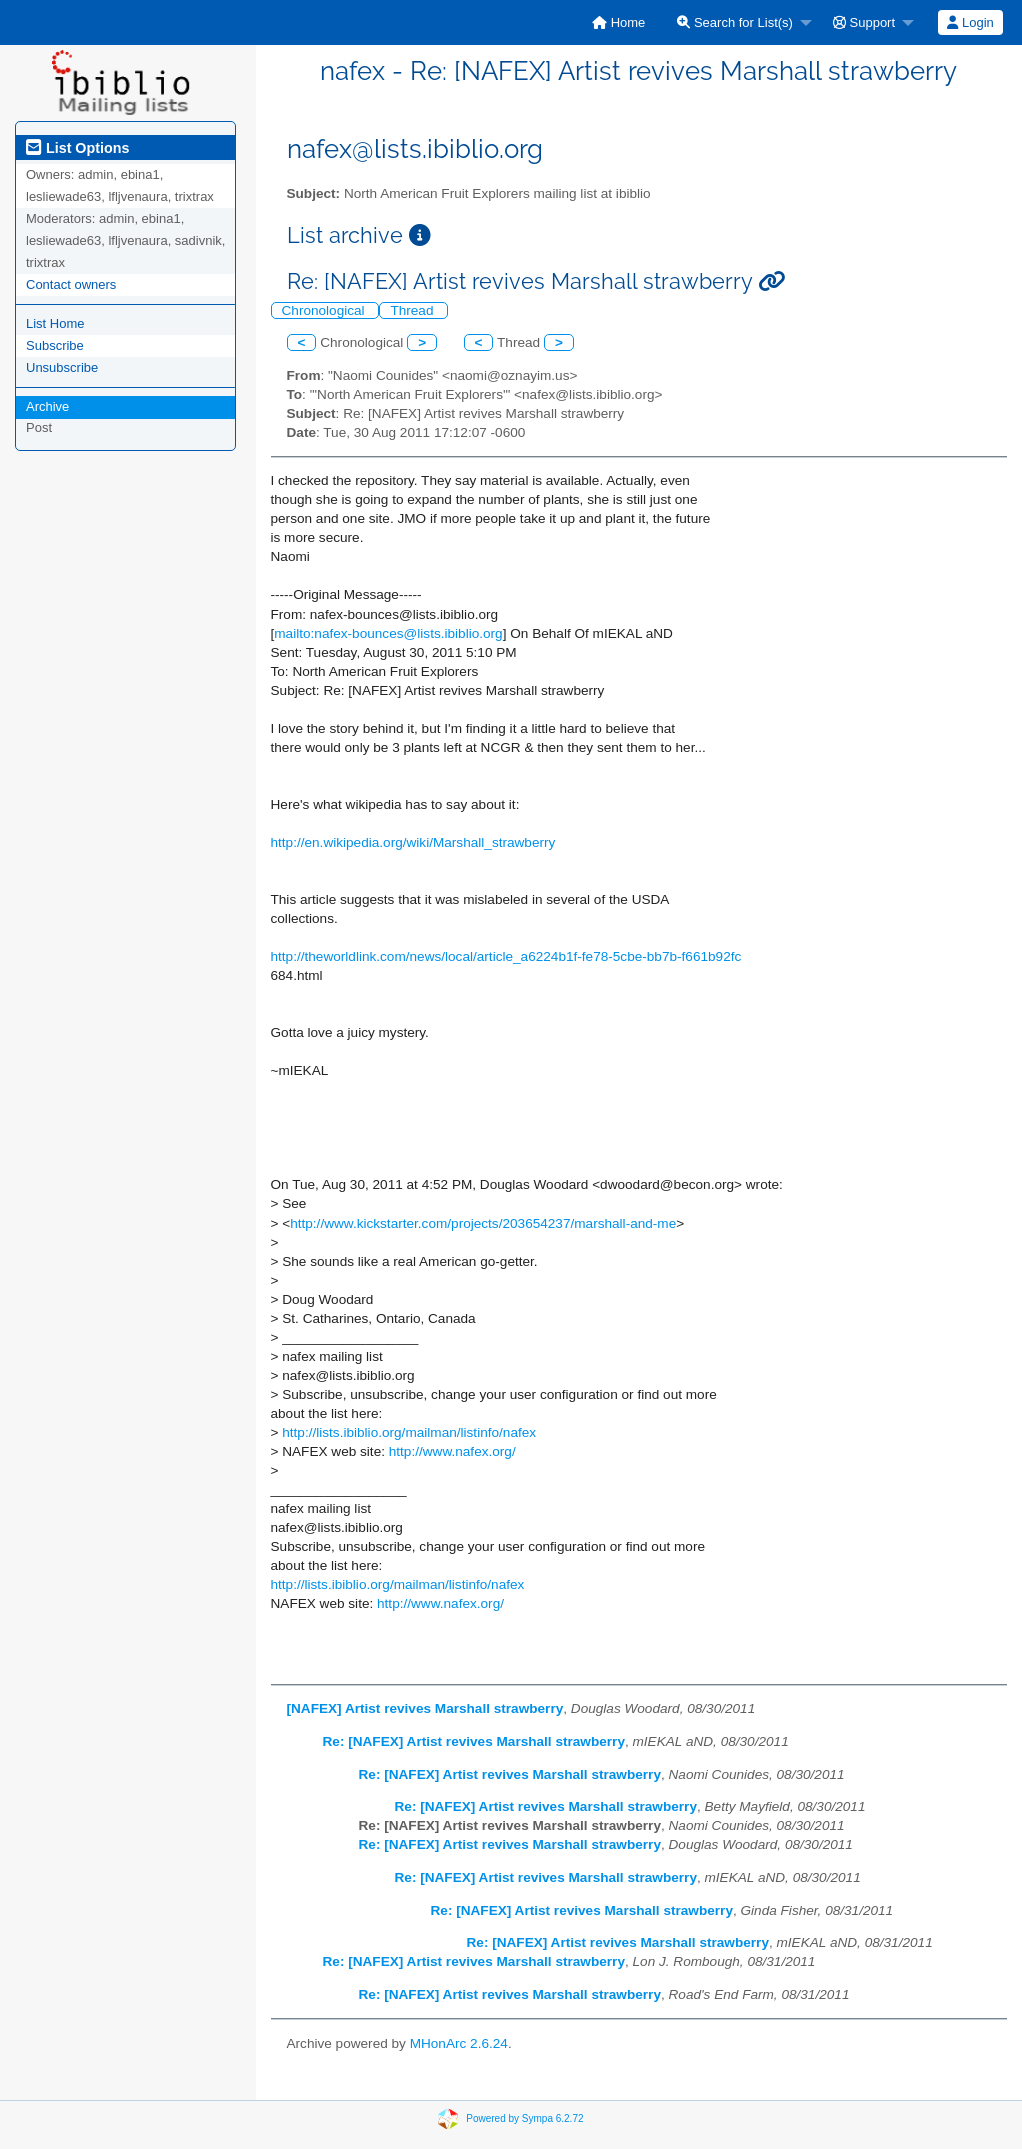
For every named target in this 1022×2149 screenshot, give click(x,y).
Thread (413, 310)
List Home (55, 323)
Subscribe (55, 345)
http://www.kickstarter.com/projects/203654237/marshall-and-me (483, 1223)
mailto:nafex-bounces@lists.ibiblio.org (388, 633)
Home (618, 22)
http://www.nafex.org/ (452, 1451)
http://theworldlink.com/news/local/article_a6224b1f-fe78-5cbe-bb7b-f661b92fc (506, 956)
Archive (47, 406)
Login (970, 22)
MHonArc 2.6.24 (459, 2043)
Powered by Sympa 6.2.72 (524, 2118)
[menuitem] (618, 22)
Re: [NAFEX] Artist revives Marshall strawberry (474, 1741)
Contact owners (71, 284)
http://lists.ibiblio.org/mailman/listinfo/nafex (409, 1432)
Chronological (325, 310)
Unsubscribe (62, 367)
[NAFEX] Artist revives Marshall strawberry (425, 1708)
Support (864, 22)
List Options (77, 148)
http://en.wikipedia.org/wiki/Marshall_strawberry (413, 842)
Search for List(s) (735, 22)
